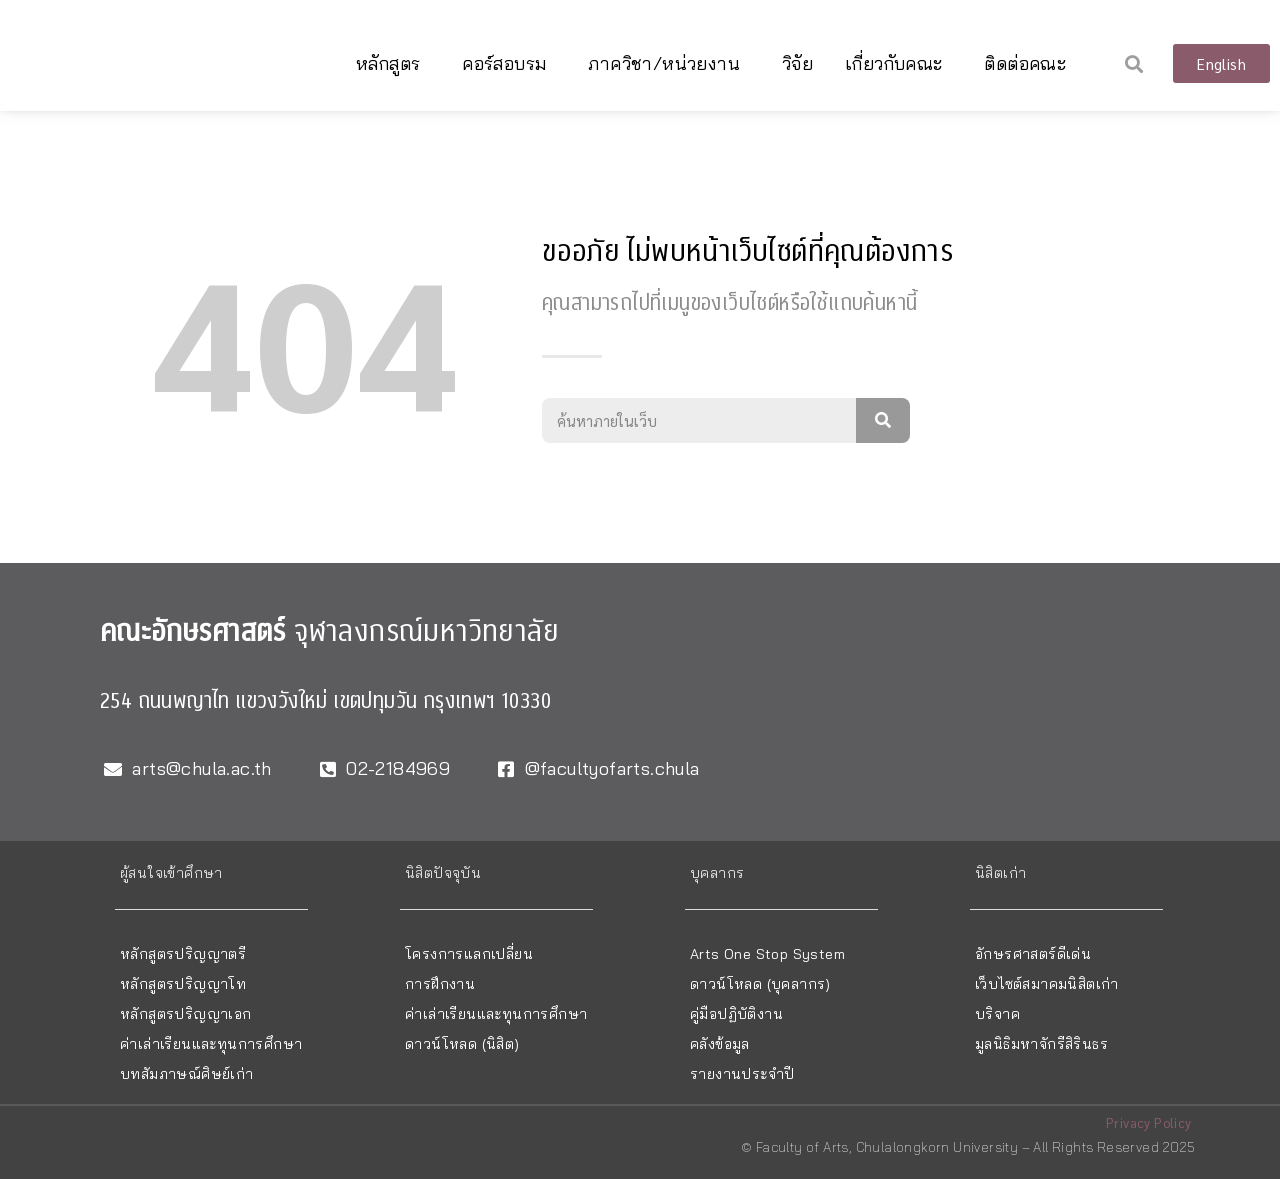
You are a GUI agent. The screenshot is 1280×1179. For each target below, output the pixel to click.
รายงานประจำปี (742, 1074)
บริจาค (997, 1014)
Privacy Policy (1149, 1122)
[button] (1134, 63)
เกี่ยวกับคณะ (899, 63)
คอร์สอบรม (509, 63)
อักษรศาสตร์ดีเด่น (1033, 954)
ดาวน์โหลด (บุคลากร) (760, 984)
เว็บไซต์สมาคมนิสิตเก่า (1047, 984)
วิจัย (797, 63)
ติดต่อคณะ (1030, 63)
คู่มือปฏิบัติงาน (736, 1014)
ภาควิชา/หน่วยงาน (669, 63)
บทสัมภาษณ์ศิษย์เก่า (187, 1074)
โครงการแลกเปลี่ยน (469, 954)
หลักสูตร (393, 63)
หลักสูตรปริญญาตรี (183, 954)
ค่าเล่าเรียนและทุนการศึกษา (211, 1044)
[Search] (883, 420)
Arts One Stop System (767, 954)
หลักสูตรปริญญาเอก (186, 1014)
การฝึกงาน (440, 984)
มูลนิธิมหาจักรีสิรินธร (1041, 1044)
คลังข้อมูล (720, 1044)
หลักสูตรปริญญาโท (183, 984)
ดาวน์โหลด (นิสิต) (462, 1044)
